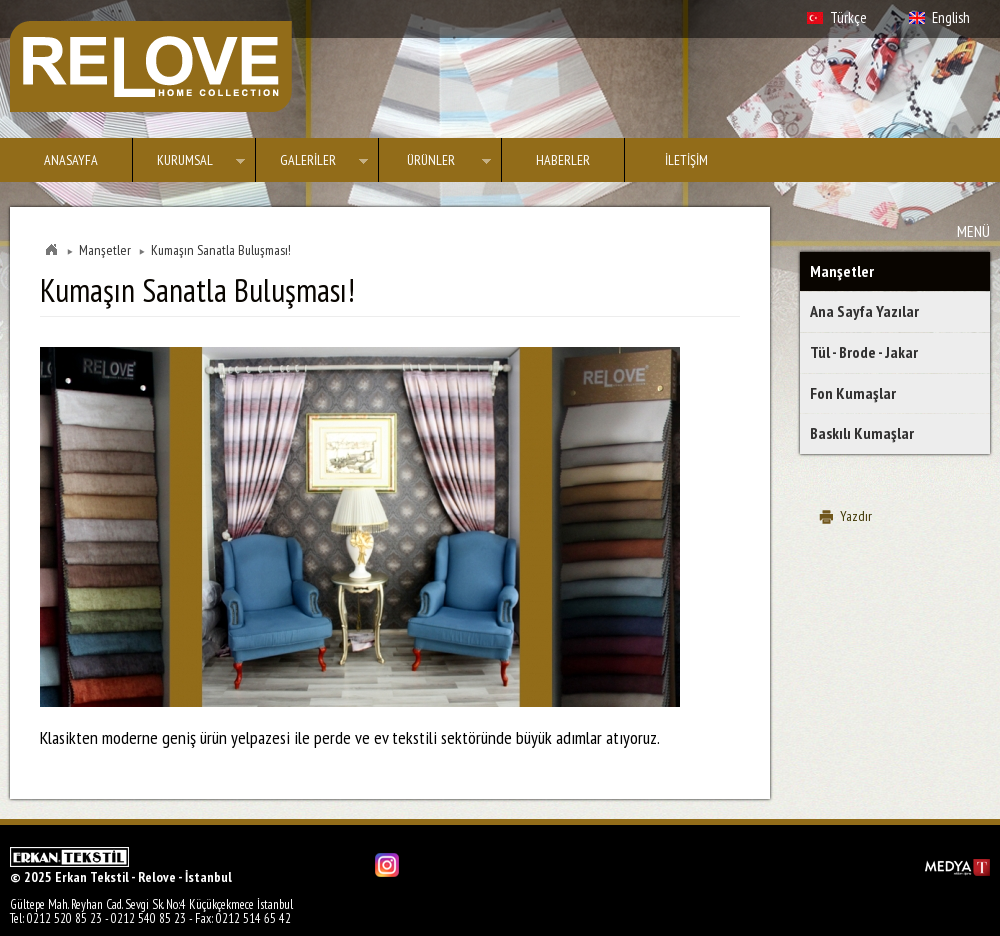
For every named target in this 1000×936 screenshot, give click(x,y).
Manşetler (842, 271)
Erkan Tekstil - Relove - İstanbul (151, 66)
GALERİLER (312, 164)
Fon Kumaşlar (853, 393)
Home (51, 250)
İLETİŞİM (686, 160)
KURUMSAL (189, 164)
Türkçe (848, 17)
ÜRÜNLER (435, 164)
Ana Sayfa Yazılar (864, 311)
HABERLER (563, 160)
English (951, 17)
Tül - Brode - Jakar (864, 352)
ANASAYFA (71, 160)
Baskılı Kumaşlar (862, 433)
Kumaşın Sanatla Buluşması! (221, 250)
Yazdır (856, 516)
